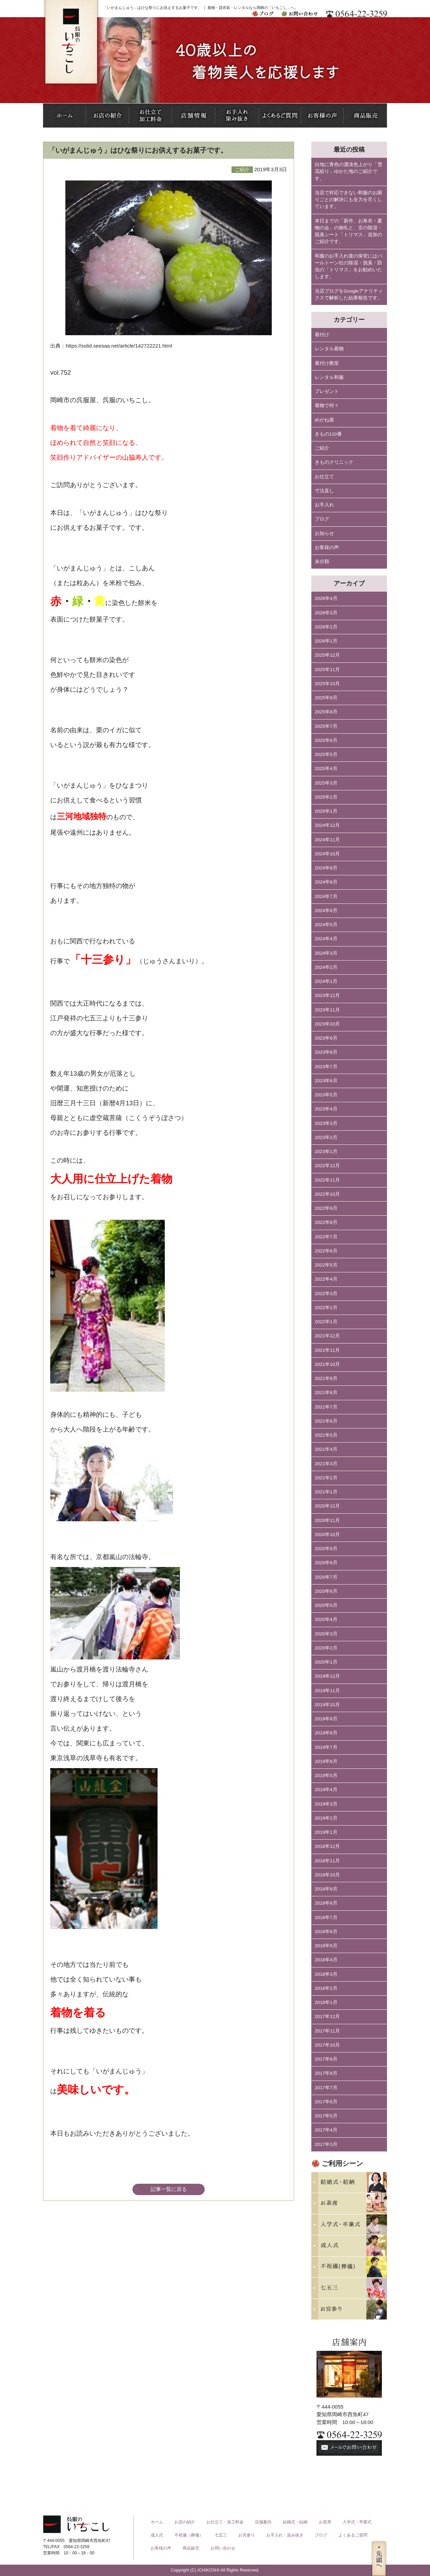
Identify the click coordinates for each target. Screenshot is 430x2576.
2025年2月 (326, 797)
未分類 (322, 561)
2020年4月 (326, 1619)
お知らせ (324, 533)
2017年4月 (326, 2130)
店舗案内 (263, 2522)
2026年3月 (326, 612)
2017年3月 (326, 2144)
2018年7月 (326, 1917)
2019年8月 (326, 1732)
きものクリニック (334, 462)
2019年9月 (326, 1718)
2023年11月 (327, 1009)
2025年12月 (327, 655)
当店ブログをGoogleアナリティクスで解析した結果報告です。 (349, 294)
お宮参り (246, 2535)
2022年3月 (326, 1293)
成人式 (157, 2535)
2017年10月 (327, 2045)
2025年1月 (326, 811)
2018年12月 (327, 1846)
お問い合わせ (223, 2548)
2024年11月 (327, 839)
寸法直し (324, 490)
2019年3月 (326, 1804)
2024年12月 (327, 825)
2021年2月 (326, 1477)
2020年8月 (326, 1562)
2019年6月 (326, 1761)
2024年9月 (326, 867)
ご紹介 (322, 448)
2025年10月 (327, 683)
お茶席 (325, 2522)
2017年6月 (326, 2101)
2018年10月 (327, 1874)
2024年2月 (326, 967)
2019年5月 (326, 1775)
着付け (322, 334)
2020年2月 (326, 1648)
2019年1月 (326, 1832)
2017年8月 (326, 2073)
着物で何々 (327, 405)
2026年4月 (326, 598)
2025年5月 (326, 754)
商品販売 (191, 2548)
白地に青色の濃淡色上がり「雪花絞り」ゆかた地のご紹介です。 (348, 171)
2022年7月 (326, 1236)
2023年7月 (326, 1066)
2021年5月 (326, 1435)
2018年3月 (326, 1974)
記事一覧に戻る (169, 2189)
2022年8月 (326, 1222)
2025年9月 (326, 697)
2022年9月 (326, 1208)
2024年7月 (326, 896)
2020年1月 (326, 1662)
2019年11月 (327, 1690)
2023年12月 (327, 995)
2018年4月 (326, 1959)
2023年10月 (327, 1024)
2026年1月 (326, 641)
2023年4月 (326, 1108)
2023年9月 (326, 1038)
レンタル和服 (329, 377)
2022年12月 (327, 1165)
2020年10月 (327, 1534)
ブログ (322, 519)
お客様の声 (327, 547)
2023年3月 (326, 1123)
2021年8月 (326, 1392)
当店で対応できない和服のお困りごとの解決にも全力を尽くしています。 (348, 199)
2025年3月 (326, 783)
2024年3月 (326, 953)
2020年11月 (327, 1520)
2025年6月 (326, 740)
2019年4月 (326, 1789)
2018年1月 (326, 2002)
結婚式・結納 (295, 2522)
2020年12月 (327, 1506)
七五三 (221, 2535)
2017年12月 (327, 2016)
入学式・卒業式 (357, 2522)
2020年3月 (326, 1633)
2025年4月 (326, 768)
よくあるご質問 (352, 2535)
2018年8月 (326, 1903)
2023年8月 (326, 1052)
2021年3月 (326, 1463)
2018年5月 (326, 1945)
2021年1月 (326, 1491)
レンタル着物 (329, 348)
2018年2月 (326, 1988)
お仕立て (324, 476)
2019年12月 (327, 1676)
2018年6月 (326, 1931)
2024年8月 (326, 882)
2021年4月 (326, 1449)
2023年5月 (326, 1094)
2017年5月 (326, 2115)
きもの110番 (328, 434)
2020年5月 (326, 1605)
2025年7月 (326, 726)
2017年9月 (326, 2059)
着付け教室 (327, 363)
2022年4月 (326, 1279)
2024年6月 (326, 910)
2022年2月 (326, 1307)
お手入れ (324, 504)
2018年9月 (326, 1889)
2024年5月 (326, 924)
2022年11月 (327, 1180)
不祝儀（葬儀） (188, 2535)
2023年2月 (326, 1137)
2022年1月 (326, 1321)
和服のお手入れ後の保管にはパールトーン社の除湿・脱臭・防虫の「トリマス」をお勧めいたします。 (348, 266)
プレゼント (327, 391)
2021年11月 (327, 1350)
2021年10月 (327, 1364)
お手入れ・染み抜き (284, 2535)
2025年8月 (326, 711)
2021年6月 (326, 1421)
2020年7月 (326, 1577)
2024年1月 (326, 981)
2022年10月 (327, 1194)
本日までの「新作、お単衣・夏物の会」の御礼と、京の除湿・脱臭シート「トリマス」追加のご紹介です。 (348, 231)
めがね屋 (324, 420)
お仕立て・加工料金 (225, 2522)
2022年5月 (326, 1265)
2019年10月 (327, 1704)
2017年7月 (326, 2087)
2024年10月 (327, 853)
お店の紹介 (184, 2522)
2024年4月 (326, 938)
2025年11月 (327, 669)
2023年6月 (326, 1080)
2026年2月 (326, 626)
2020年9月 (326, 1548)
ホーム (157, 2522)
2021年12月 (327, 1335)
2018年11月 (327, 1860)
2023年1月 (326, 1151)
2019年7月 (326, 1747)
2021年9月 (326, 1378)
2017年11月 (327, 2031)
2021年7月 (326, 1407)
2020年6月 (326, 1591)
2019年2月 (326, 1818)
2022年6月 (326, 1250)
